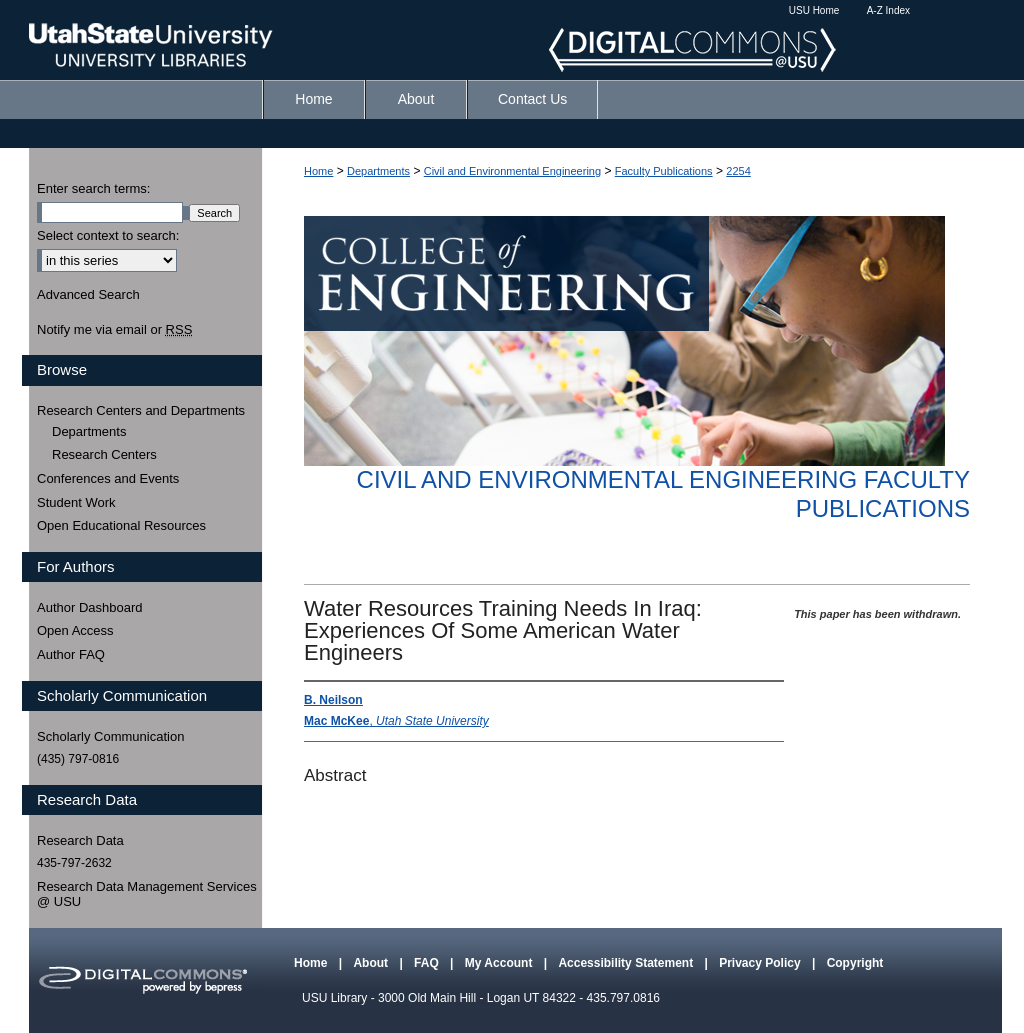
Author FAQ (71, 654)
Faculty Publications (664, 171)
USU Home (814, 10)
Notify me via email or (114, 330)
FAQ (428, 963)
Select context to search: (108, 235)
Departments (378, 171)
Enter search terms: (93, 188)
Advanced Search (88, 294)
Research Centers (104, 454)
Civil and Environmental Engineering (512, 171)
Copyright (855, 963)
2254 (738, 171)
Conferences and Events (108, 478)
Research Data (80, 840)
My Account (500, 963)
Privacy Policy (761, 963)
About (372, 963)
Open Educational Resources (121, 525)
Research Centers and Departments (141, 410)
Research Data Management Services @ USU (147, 894)
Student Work (76, 502)
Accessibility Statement (627, 963)
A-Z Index (888, 10)
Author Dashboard (90, 607)
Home (318, 171)
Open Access (75, 630)
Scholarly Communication (110, 736)
